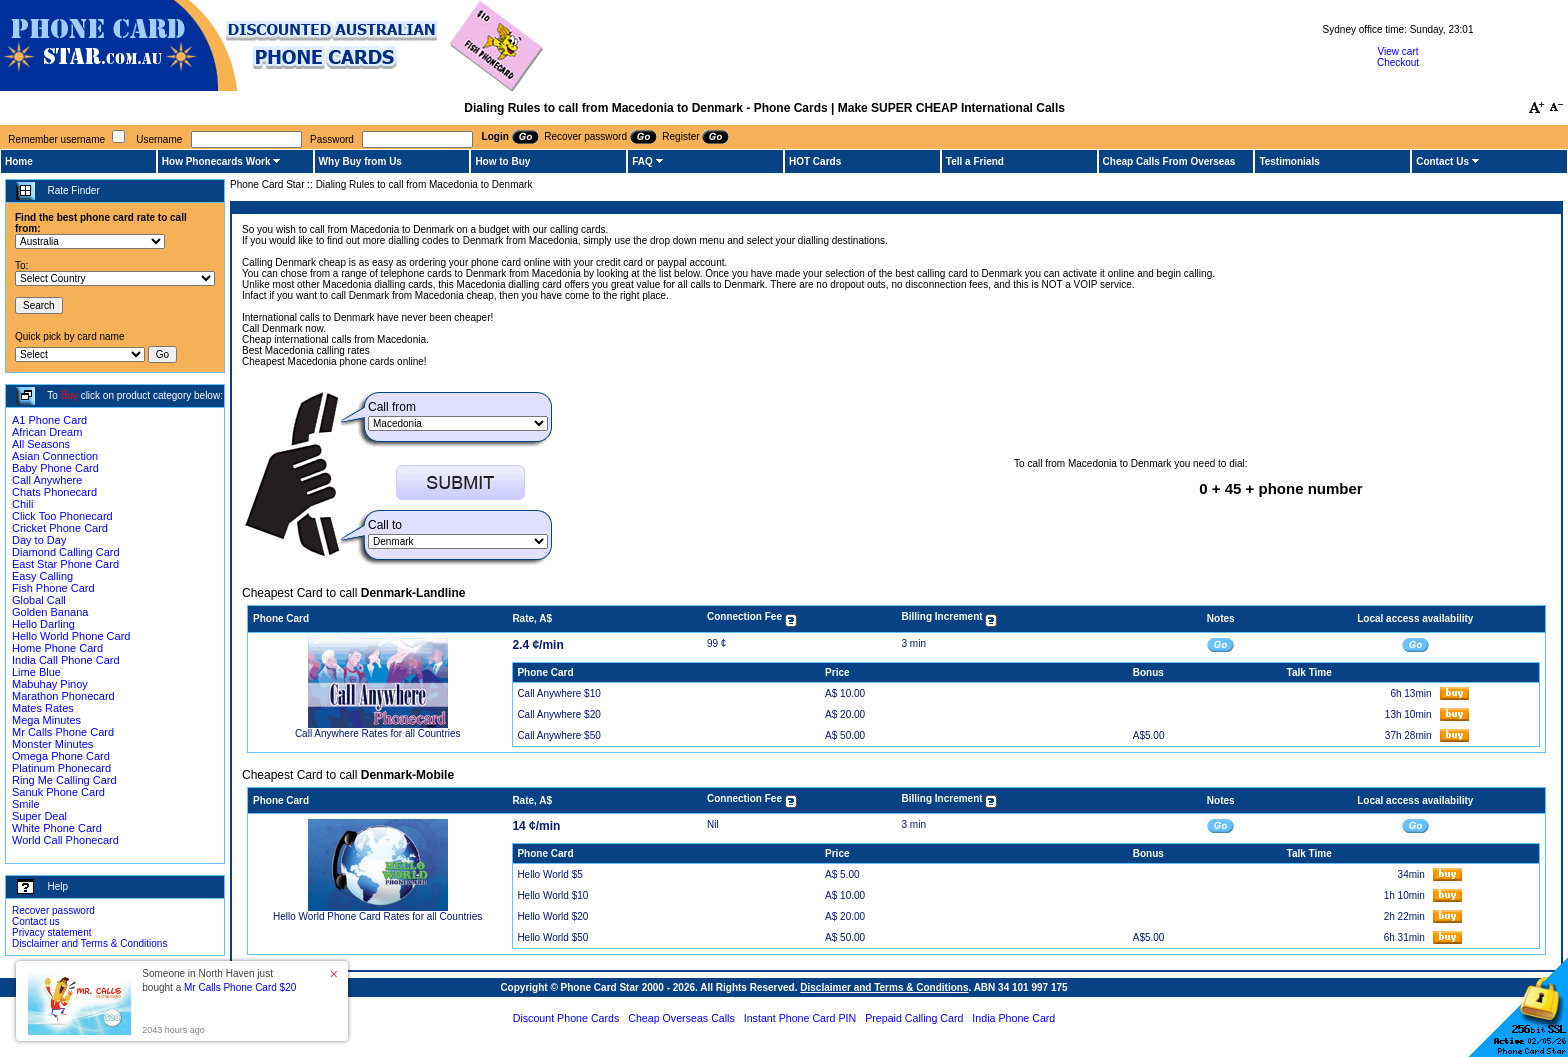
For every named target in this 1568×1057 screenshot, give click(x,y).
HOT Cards (815, 161)
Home (19, 161)
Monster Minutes (52, 744)
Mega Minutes (46, 720)
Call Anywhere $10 (558, 693)
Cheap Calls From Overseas (1169, 161)
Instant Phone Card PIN (800, 1018)
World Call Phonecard (65, 840)
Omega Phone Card (61, 756)
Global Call (39, 600)
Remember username (56, 139)
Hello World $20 (552, 916)
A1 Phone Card (49, 420)
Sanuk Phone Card (58, 792)
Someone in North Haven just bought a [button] (219, 980)
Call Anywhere (47, 480)
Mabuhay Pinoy (50, 684)
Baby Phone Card (55, 468)
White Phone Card (57, 828)
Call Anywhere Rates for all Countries (378, 733)
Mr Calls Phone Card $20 (240, 987)
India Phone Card (1013, 1018)
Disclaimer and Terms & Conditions (89, 943)
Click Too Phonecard (62, 516)
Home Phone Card (57, 648)
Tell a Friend (975, 161)
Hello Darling (43, 624)
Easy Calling (42, 576)
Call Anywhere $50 (558, 735)
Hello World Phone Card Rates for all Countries (377, 916)
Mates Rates (43, 708)
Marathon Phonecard (63, 696)
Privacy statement (51, 932)
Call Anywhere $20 (558, 714)
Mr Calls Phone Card (63, 732)
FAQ (642, 161)
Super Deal (39, 816)
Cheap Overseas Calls (681, 1018)
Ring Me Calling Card (64, 780)
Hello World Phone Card (71, 636)
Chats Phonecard (54, 492)
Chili (22, 504)
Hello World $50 (552, 937)
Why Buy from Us (360, 161)
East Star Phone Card (65, 564)
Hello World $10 (552, 895)
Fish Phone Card (53, 588)
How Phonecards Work (216, 161)
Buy (69, 395)
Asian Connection (55, 456)
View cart (1398, 51)
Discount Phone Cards (566, 1018)
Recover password (53, 910)
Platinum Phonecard (61, 768)
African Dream (47, 432)
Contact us (36, 921)
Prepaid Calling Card (914, 1018)
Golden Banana (50, 612)
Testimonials (1289, 161)
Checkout (1398, 62)
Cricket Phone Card (60, 528)
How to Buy (502, 161)
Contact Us (1442, 161)
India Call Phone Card (66, 660)
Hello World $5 (549, 874)
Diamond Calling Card (66, 552)
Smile (26, 804)
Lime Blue (36, 672)
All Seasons (41, 444)
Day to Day (39, 540)
